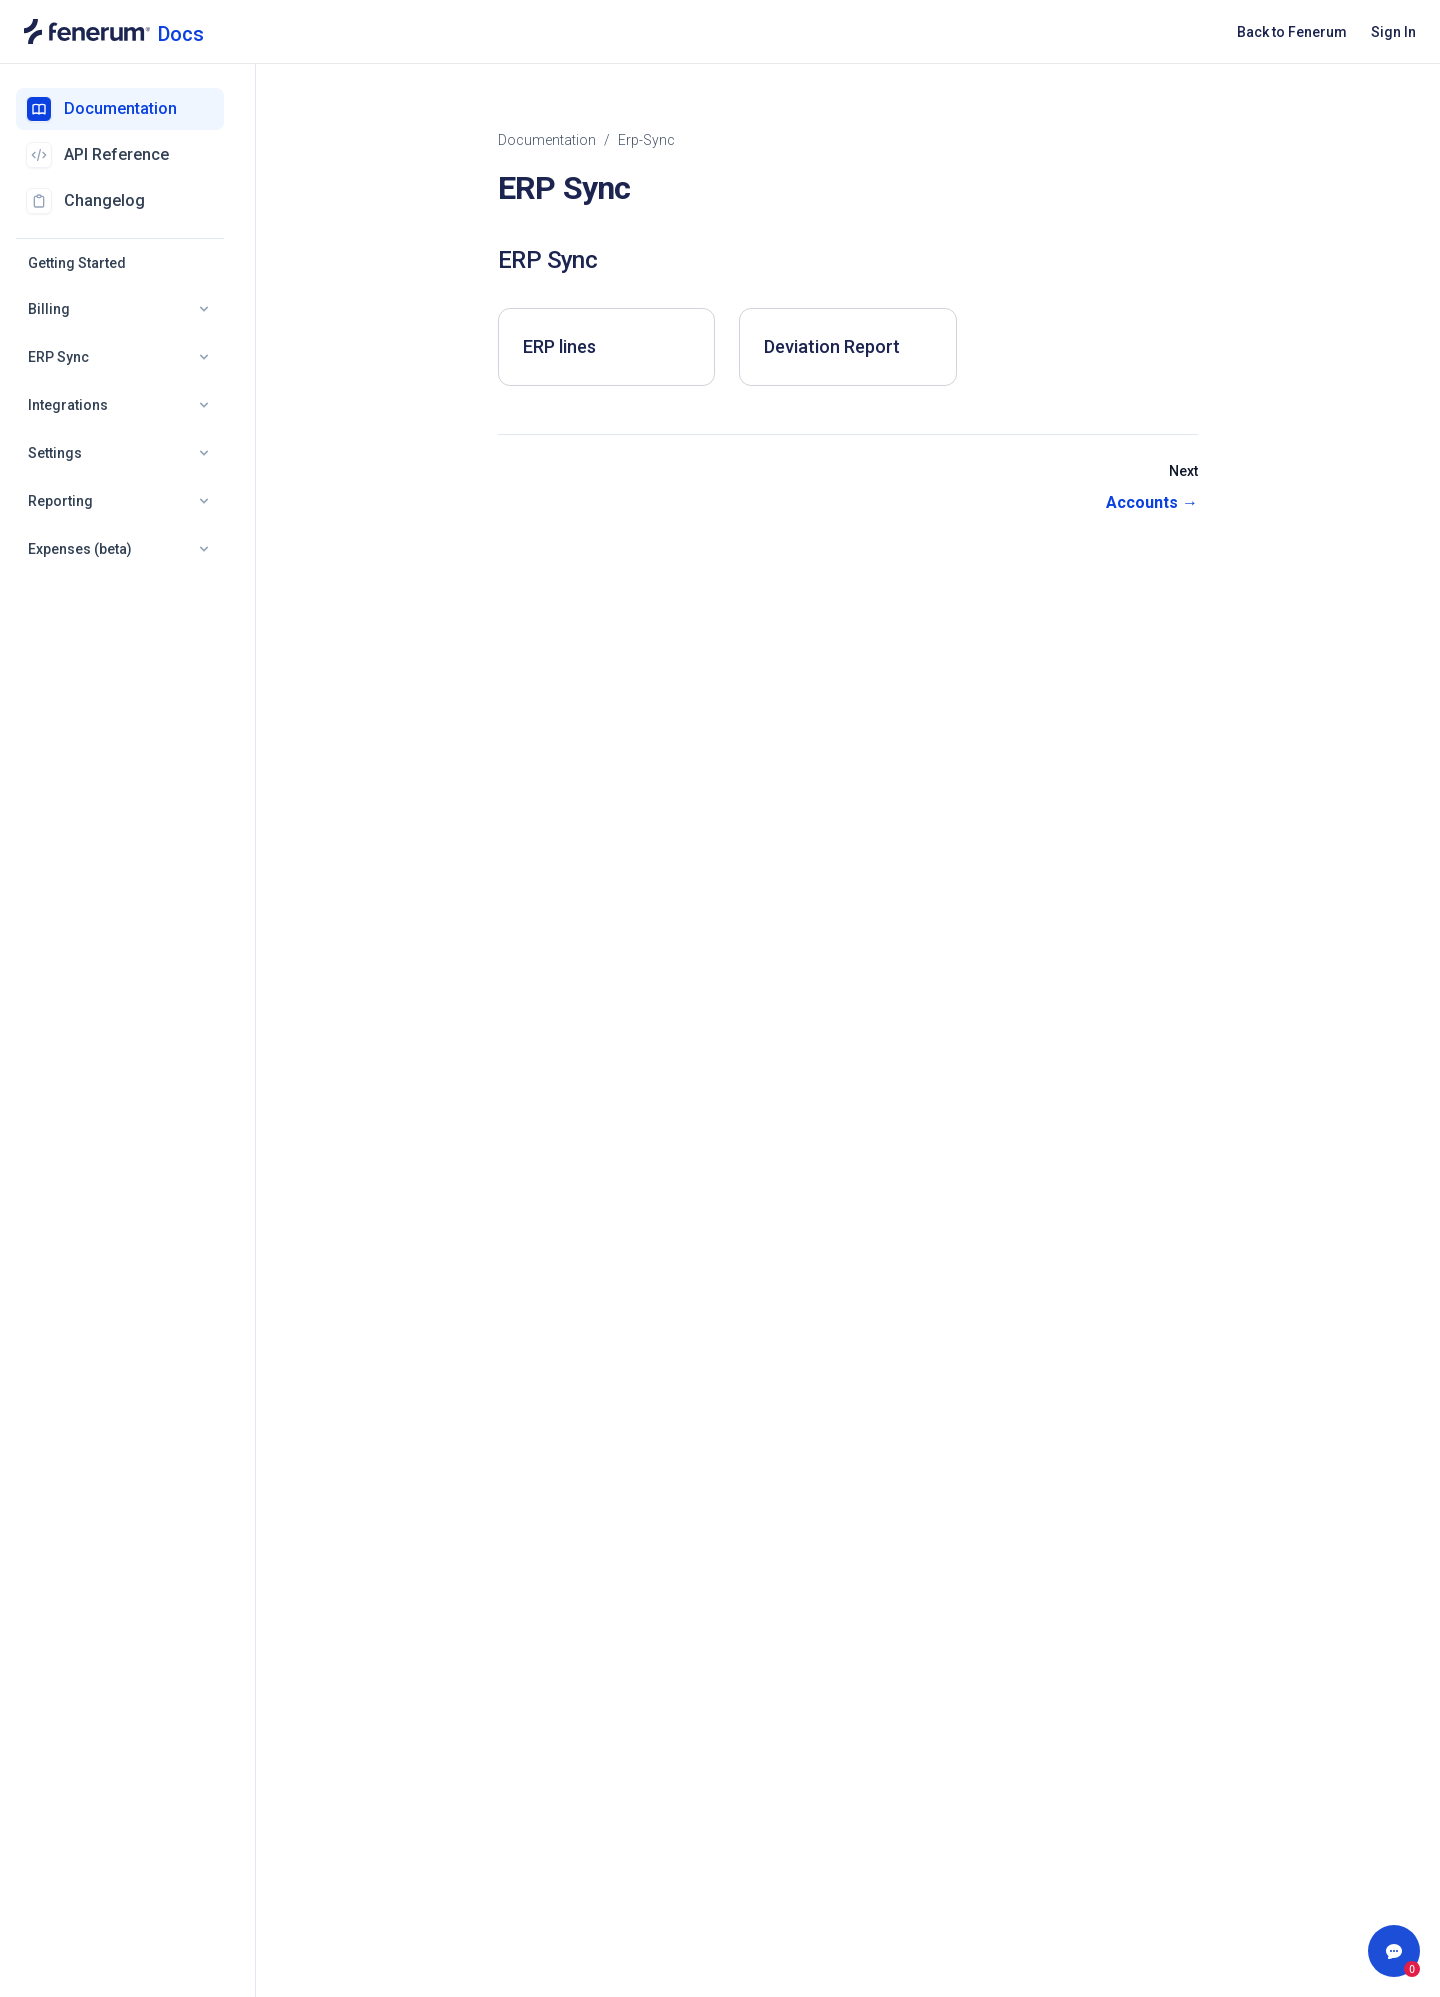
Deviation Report (832, 346)
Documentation (547, 140)
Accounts (1152, 502)
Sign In (1393, 32)
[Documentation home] (114, 31)
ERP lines (559, 346)
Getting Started (77, 263)
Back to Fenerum (1292, 32)
